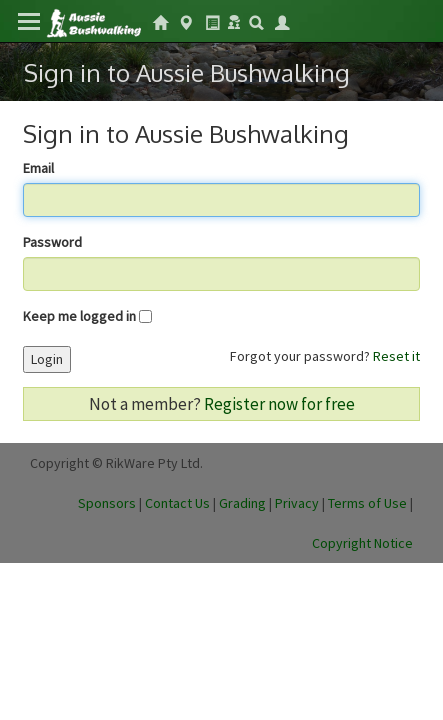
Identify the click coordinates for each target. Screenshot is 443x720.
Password (52, 242)
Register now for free (279, 404)
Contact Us (177, 503)
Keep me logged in (79, 316)
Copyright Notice (362, 543)
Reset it (396, 356)
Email (38, 168)
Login (47, 359)
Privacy (297, 503)
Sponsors (107, 503)
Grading (242, 503)
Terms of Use (367, 503)
